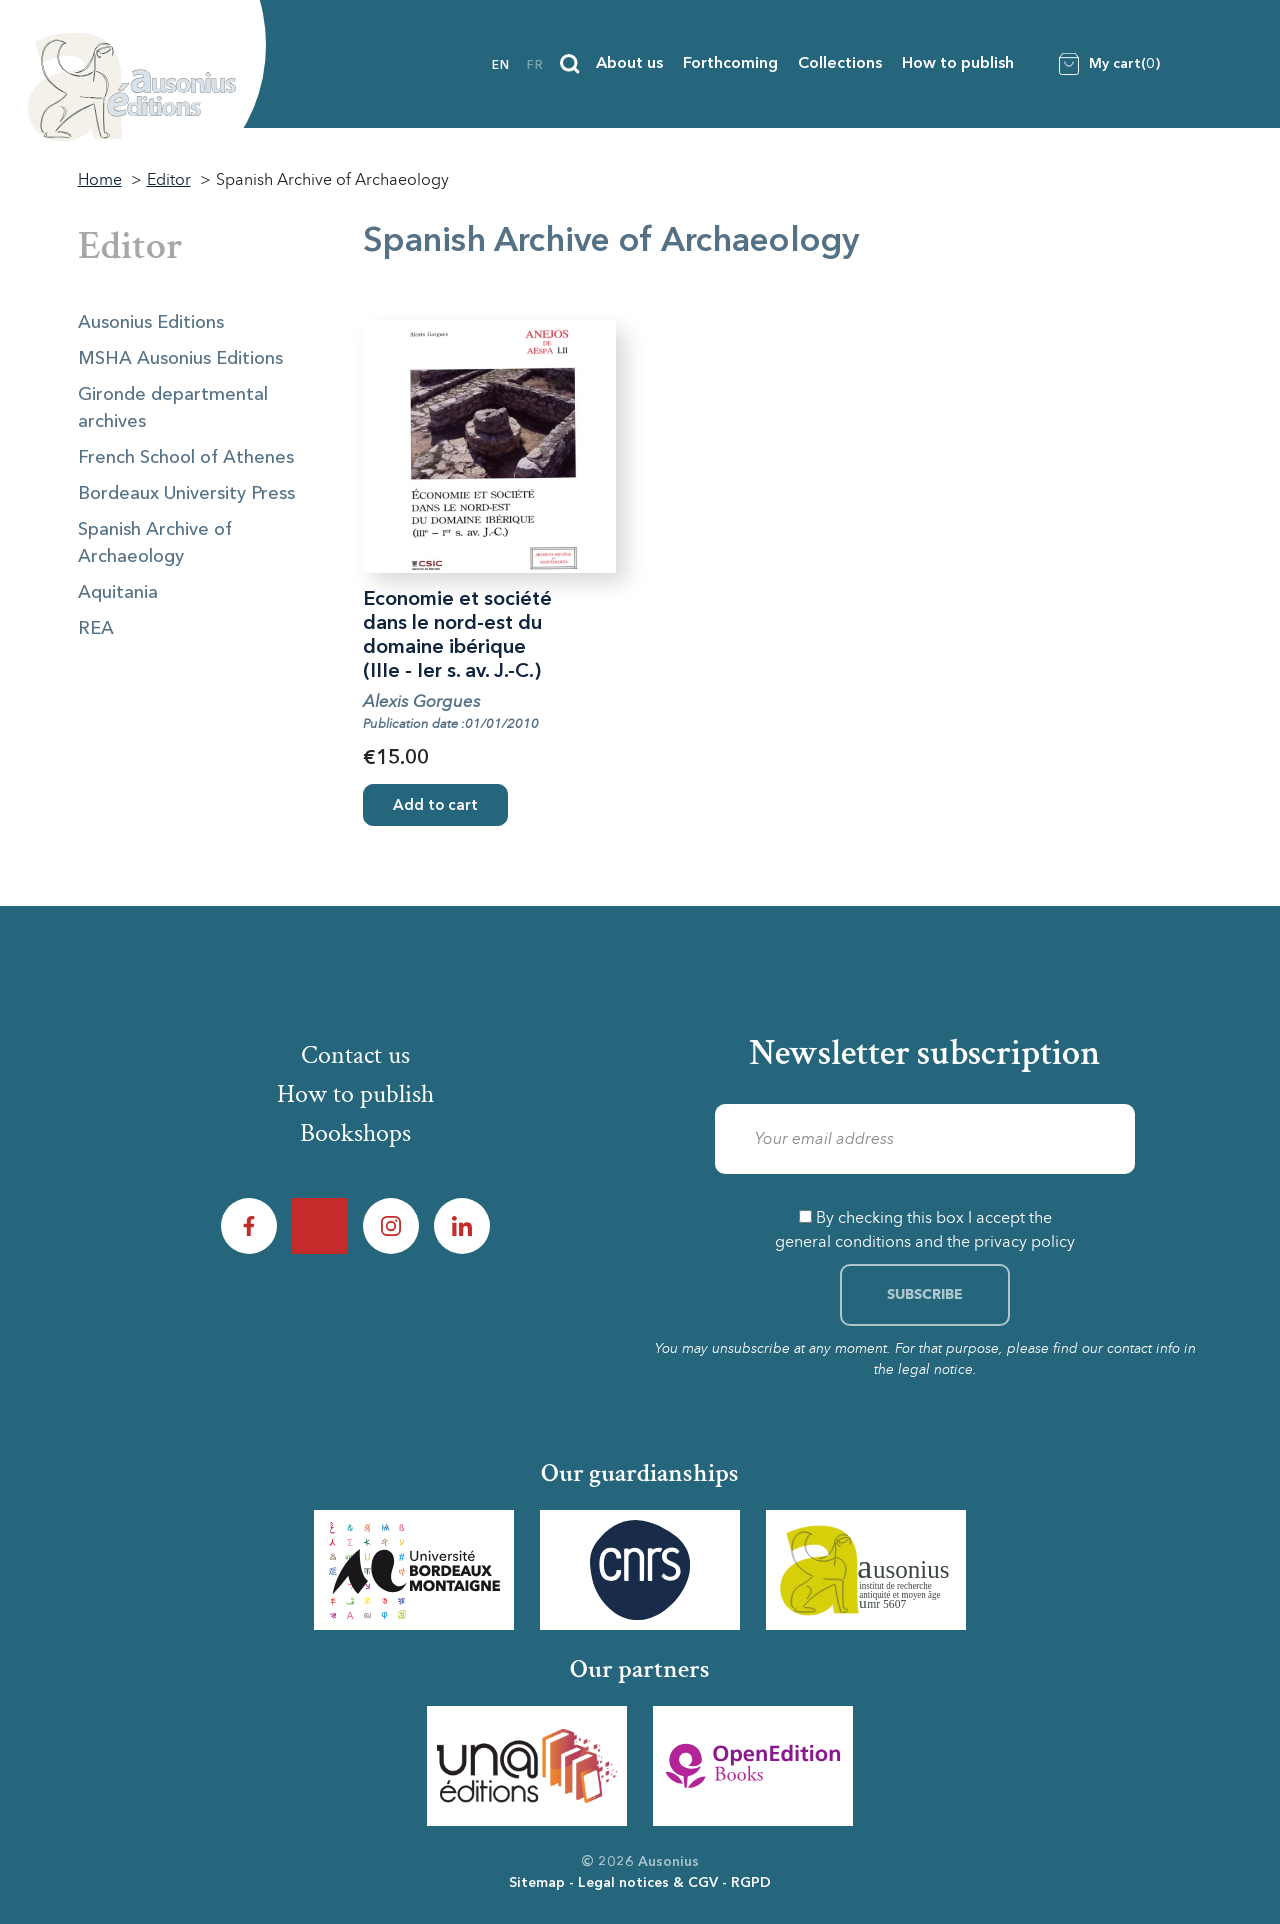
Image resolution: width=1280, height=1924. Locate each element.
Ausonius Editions (151, 323)
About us (629, 64)
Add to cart (435, 806)
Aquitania (118, 593)
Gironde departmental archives (173, 408)
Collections (840, 64)
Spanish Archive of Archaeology (155, 543)
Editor (130, 246)
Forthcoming (730, 64)
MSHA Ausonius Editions (180, 359)
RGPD (751, 1883)
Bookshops (355, 1133)
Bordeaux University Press (186, 494)
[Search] (570, 64)
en (501, 66)
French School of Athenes (186, 458)
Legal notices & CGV (648, 1883)
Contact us (355, 1055)
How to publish (958, 64)
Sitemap (537, 1883)
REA (96, 629)
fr (535, 66)
